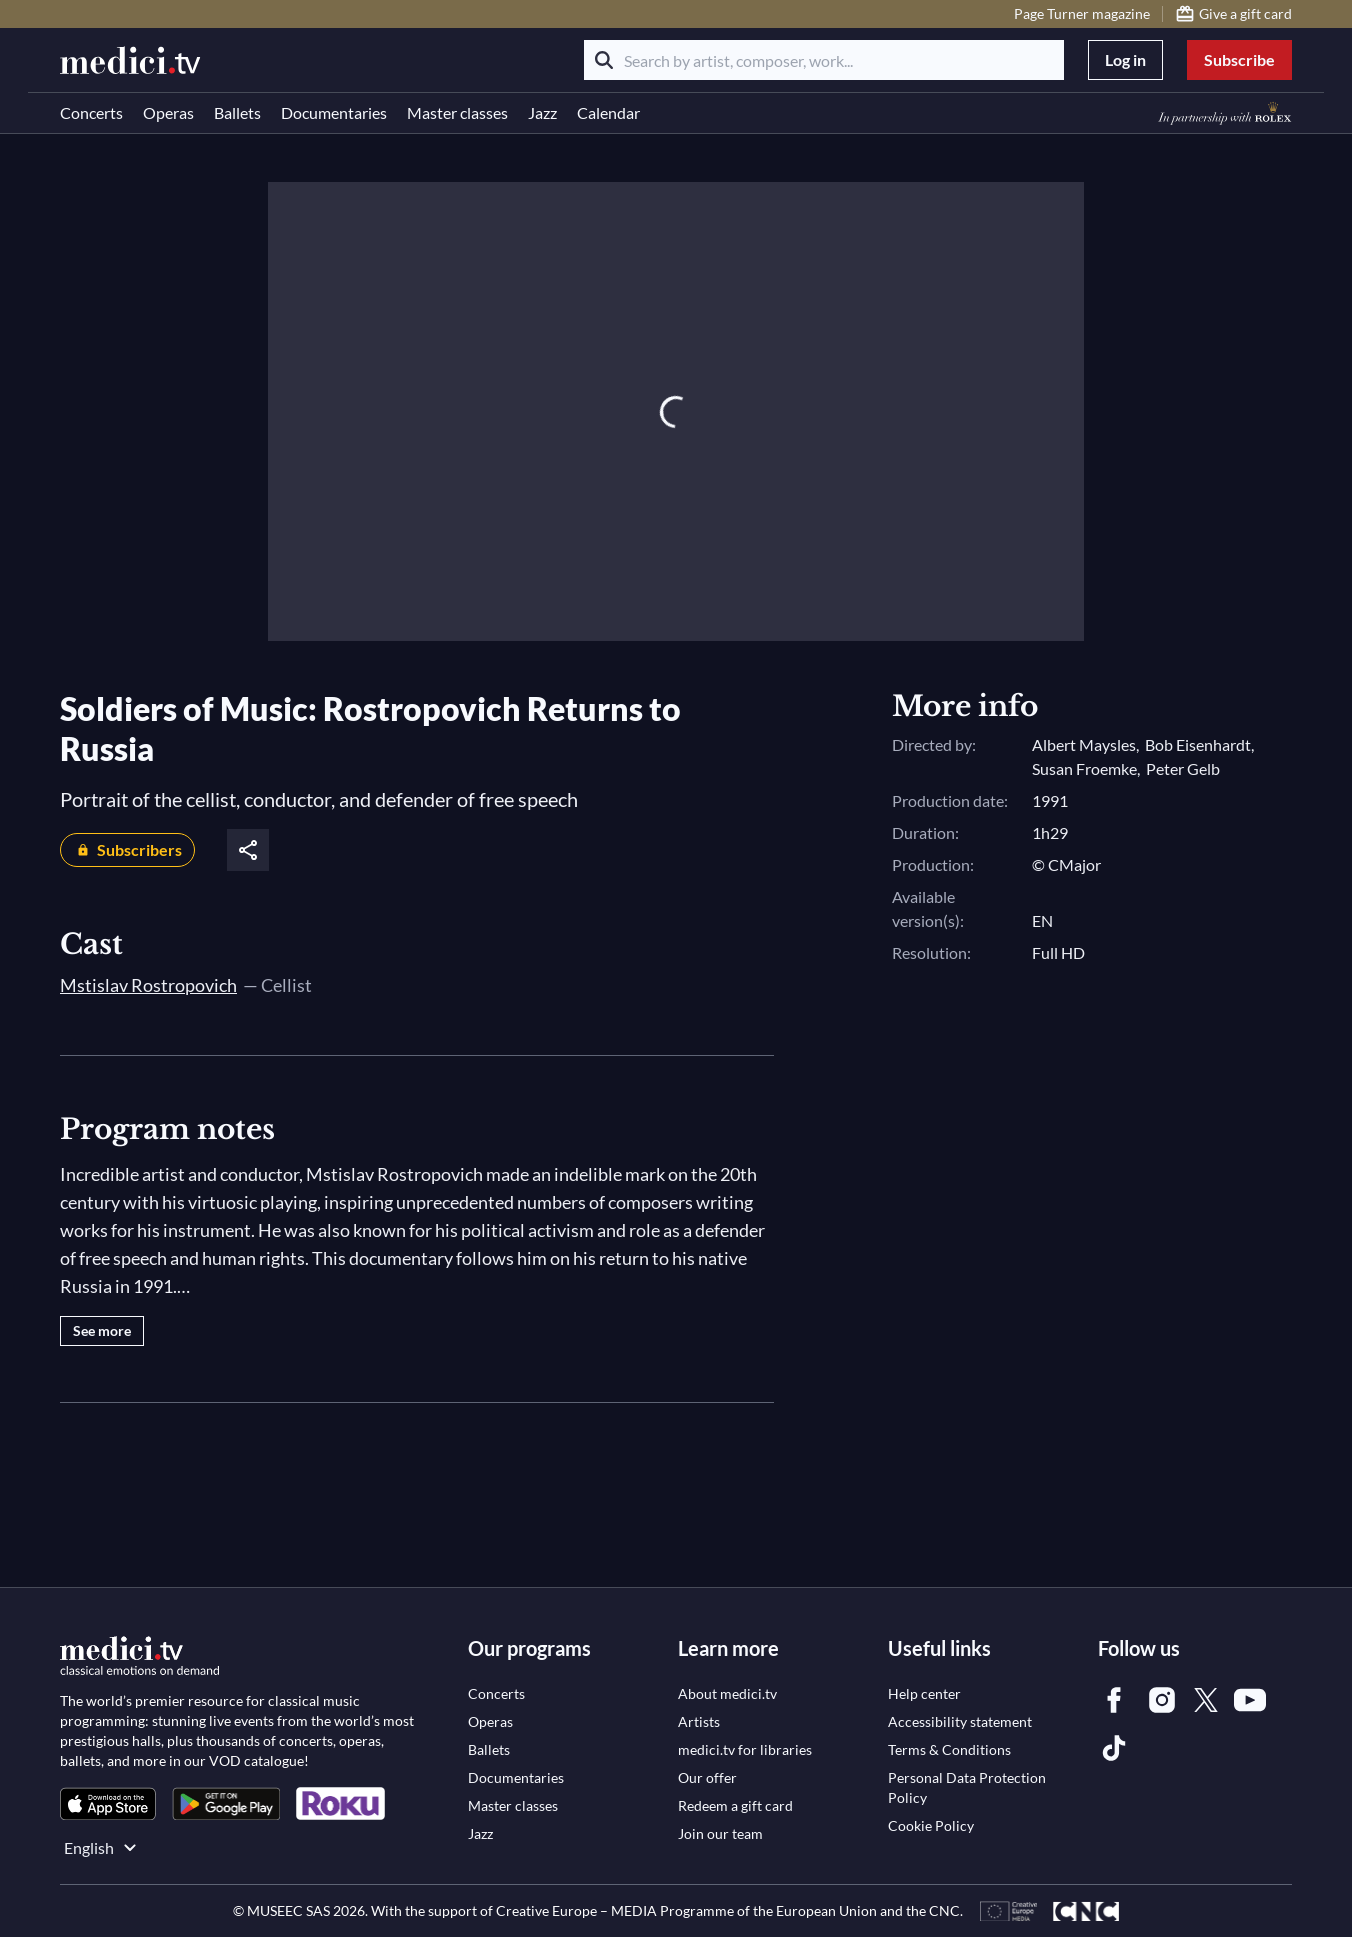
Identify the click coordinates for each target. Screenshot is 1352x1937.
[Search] (604, 60)
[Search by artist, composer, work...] (824, 60)
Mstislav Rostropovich (148, 985)
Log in (1125, 59)
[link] (108, 1803)
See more (102, 1330)
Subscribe (1239, 59)
